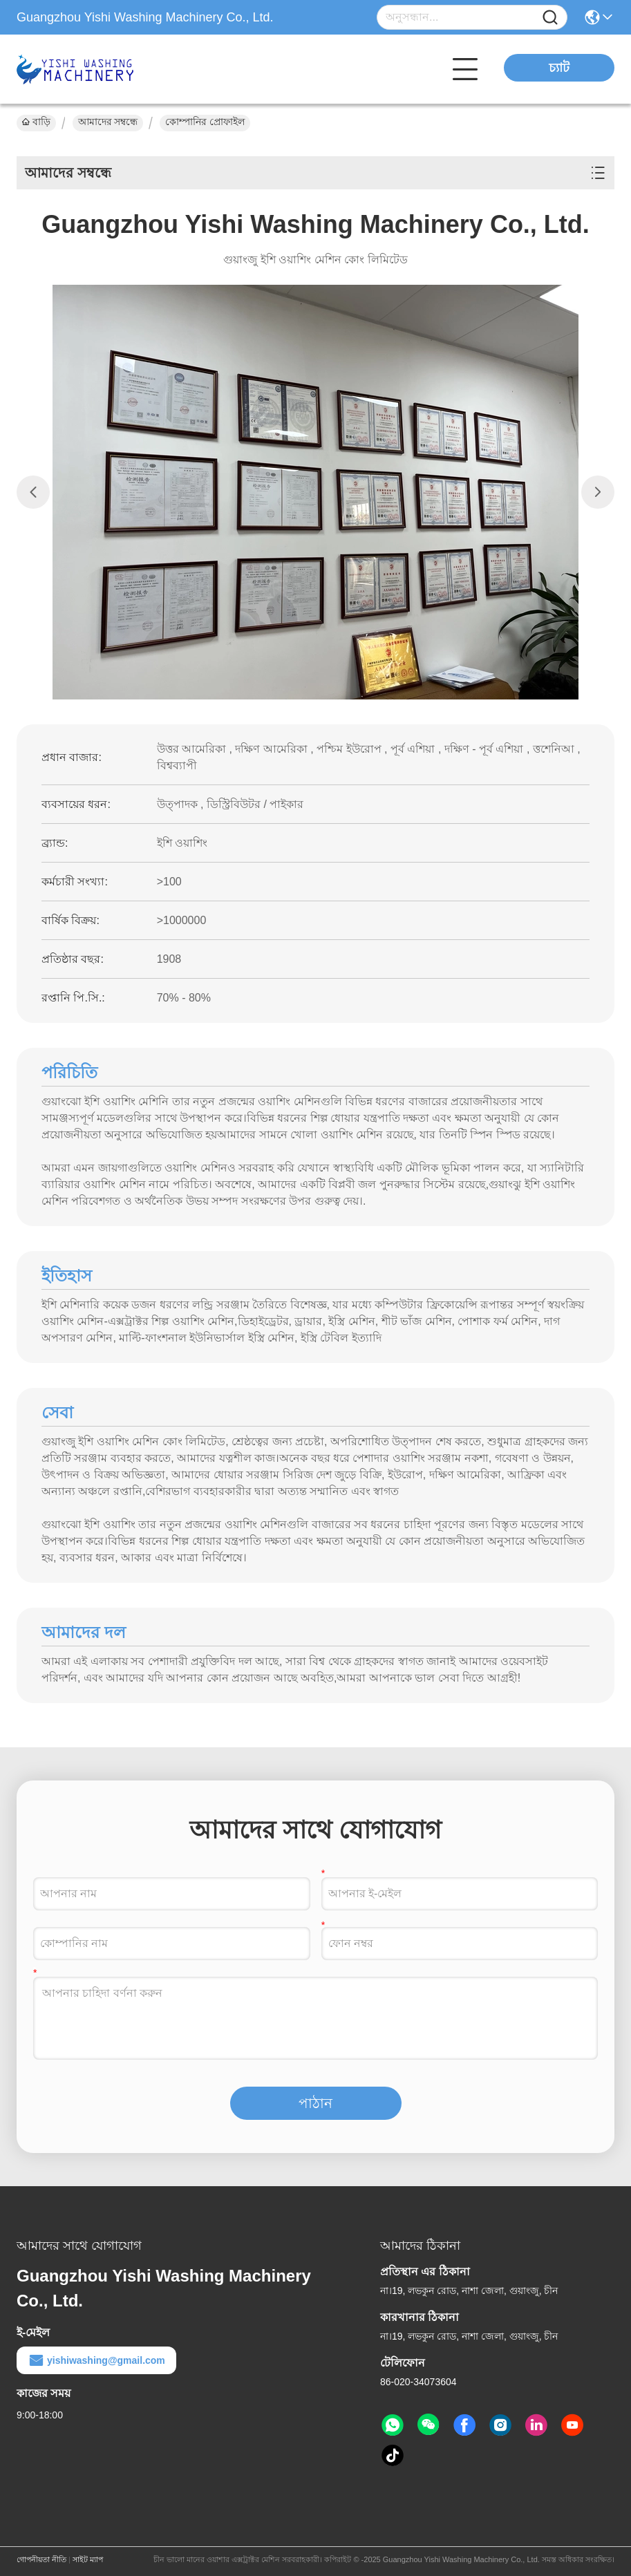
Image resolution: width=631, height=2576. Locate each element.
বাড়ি (36, 121)
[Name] (550, 17)
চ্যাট (559, 68)
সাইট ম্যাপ (88, 2559)
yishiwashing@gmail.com (96, 2360)
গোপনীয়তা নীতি (41, 2559)
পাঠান (315, 2103)
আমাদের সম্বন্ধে (108, 121)
